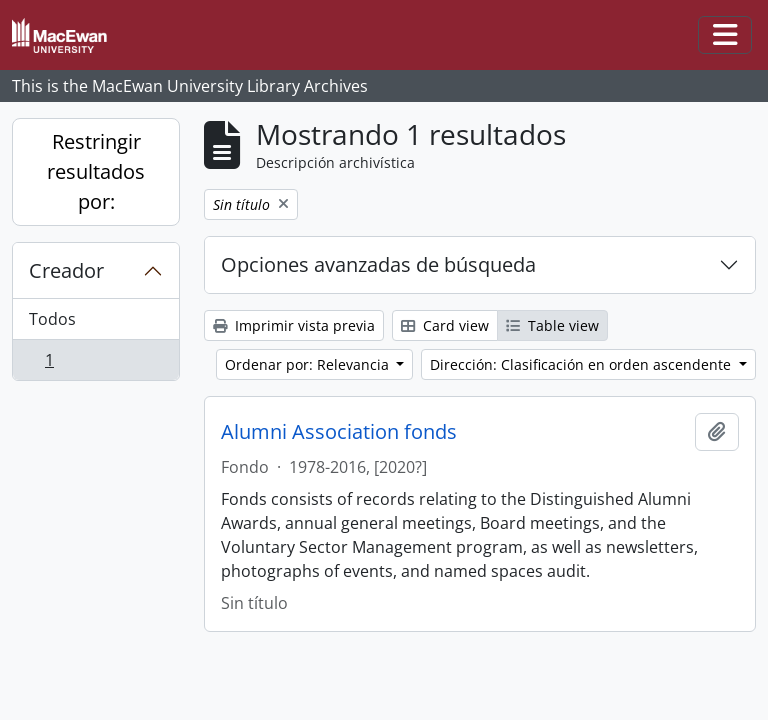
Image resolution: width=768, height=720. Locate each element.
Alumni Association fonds (339, 432)
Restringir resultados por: (96, 171)
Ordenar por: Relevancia (309, 364)
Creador (66, 270)
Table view (552, 325)
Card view (445, 325)
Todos (52, 319)
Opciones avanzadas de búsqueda (378, 264)
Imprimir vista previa (294, 325)
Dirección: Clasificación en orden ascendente (582, 364)
